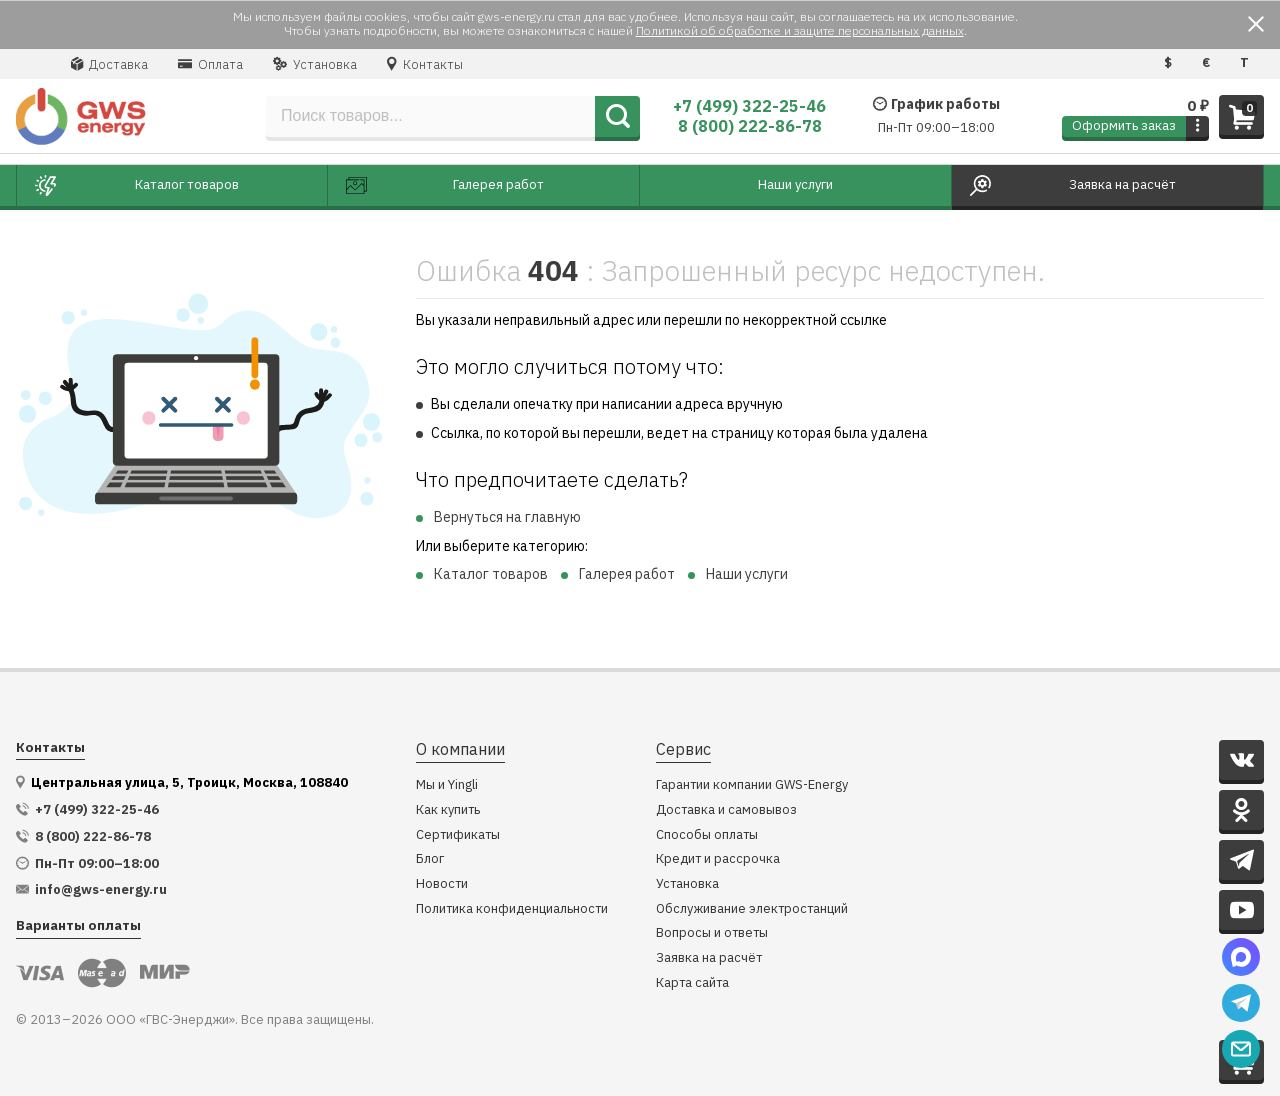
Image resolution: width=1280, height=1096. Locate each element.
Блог (430, 859)
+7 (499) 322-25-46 (749, 106)
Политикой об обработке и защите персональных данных (800, 30)
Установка (315, 64)
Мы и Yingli (447, 785)
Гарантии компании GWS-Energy (752, 785)
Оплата (210, 64)
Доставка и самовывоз (726, 810)
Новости (442, 884)
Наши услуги (747, 574)
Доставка (109, 64)
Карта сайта (692, 983)
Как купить (448, 810)
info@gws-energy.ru (101, 890)
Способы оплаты (707, 835)
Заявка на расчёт (709, 958)
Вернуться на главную (507, 517)
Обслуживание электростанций (752, 909)
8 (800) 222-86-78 (750, 126)
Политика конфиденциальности (512, 909)
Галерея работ (627, 574)
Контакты (425, 64)
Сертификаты (458, 835)
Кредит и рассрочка (718, 859)
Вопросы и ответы (712, 933)
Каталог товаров (491, 574)
